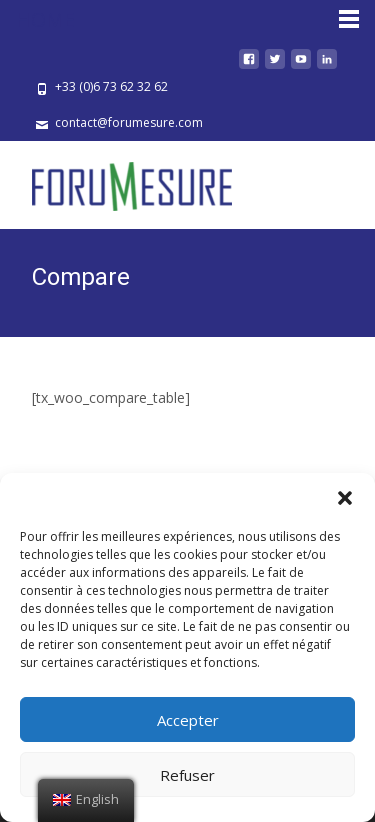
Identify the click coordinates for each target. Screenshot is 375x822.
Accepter (188, 720)
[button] (345, 498)
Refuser (187, 775)
